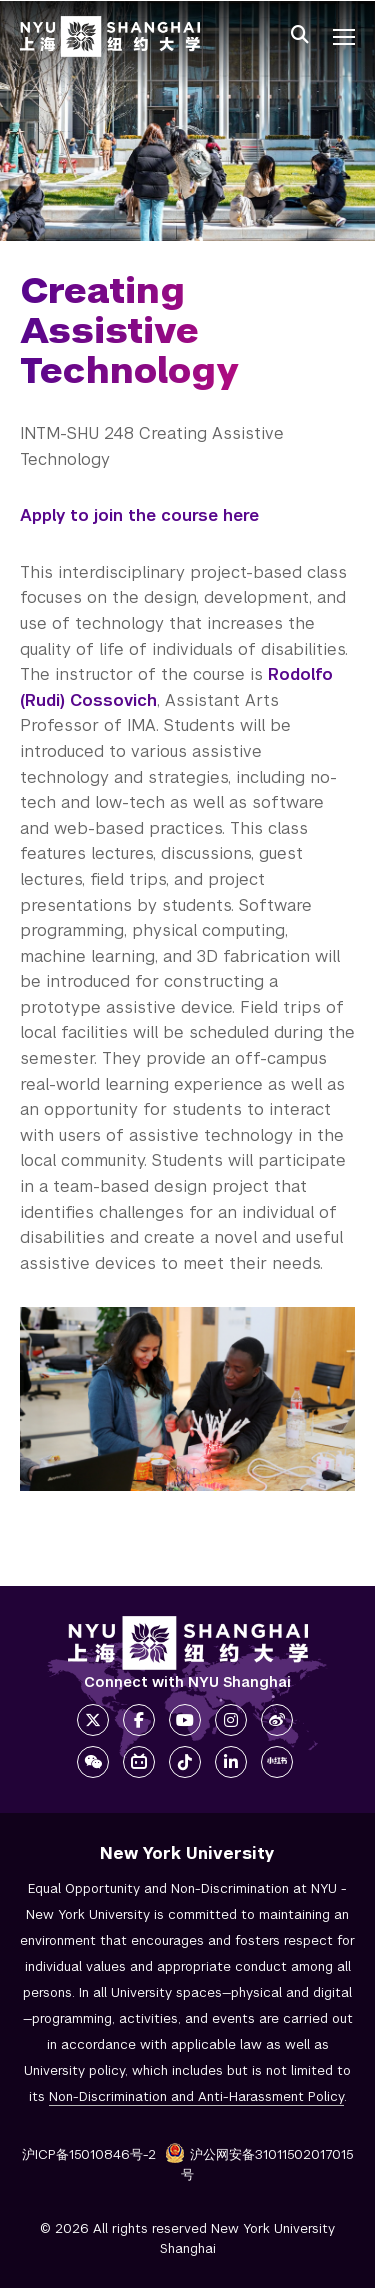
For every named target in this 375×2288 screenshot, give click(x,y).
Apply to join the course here (139, 515)
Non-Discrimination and (196, 2096)
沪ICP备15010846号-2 (89, 2154)
